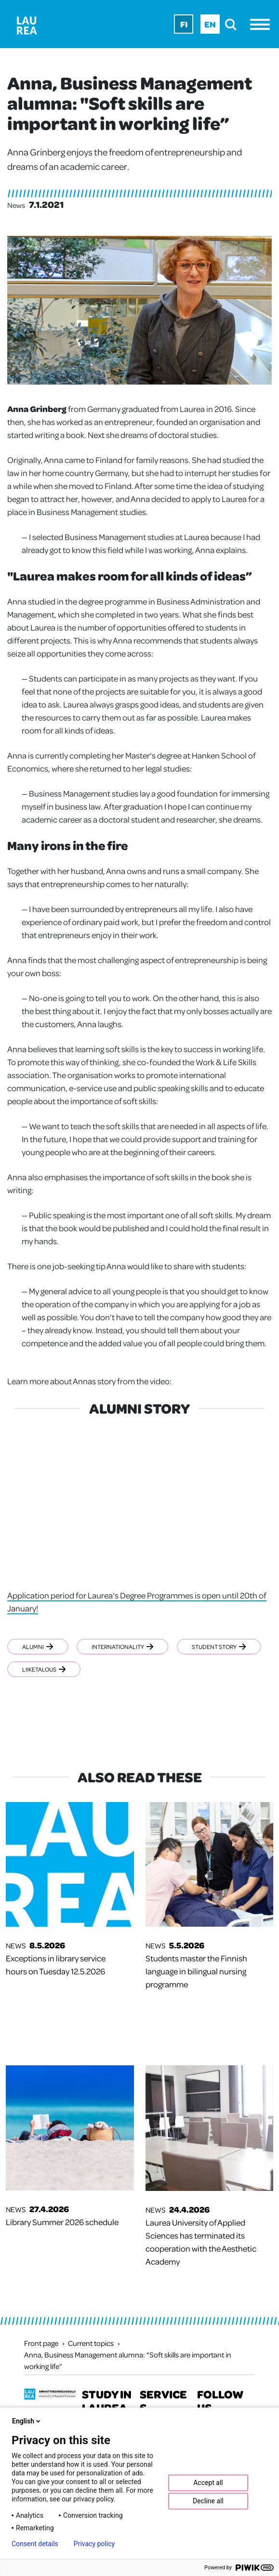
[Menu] (262, 24)
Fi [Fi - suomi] (183, 24)
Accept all (208, 2482)
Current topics (91, 2343)
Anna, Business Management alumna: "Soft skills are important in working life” (127, 2360)
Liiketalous (44, 1669)
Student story (219, 1646)
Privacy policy (94, 2544)
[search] (233, 24)
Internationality (122, 1646)
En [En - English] (210, 24)
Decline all (208, 2501)
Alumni (37, 1646)
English (27, 2421)
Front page (41, 2343)
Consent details (35, 2544)
